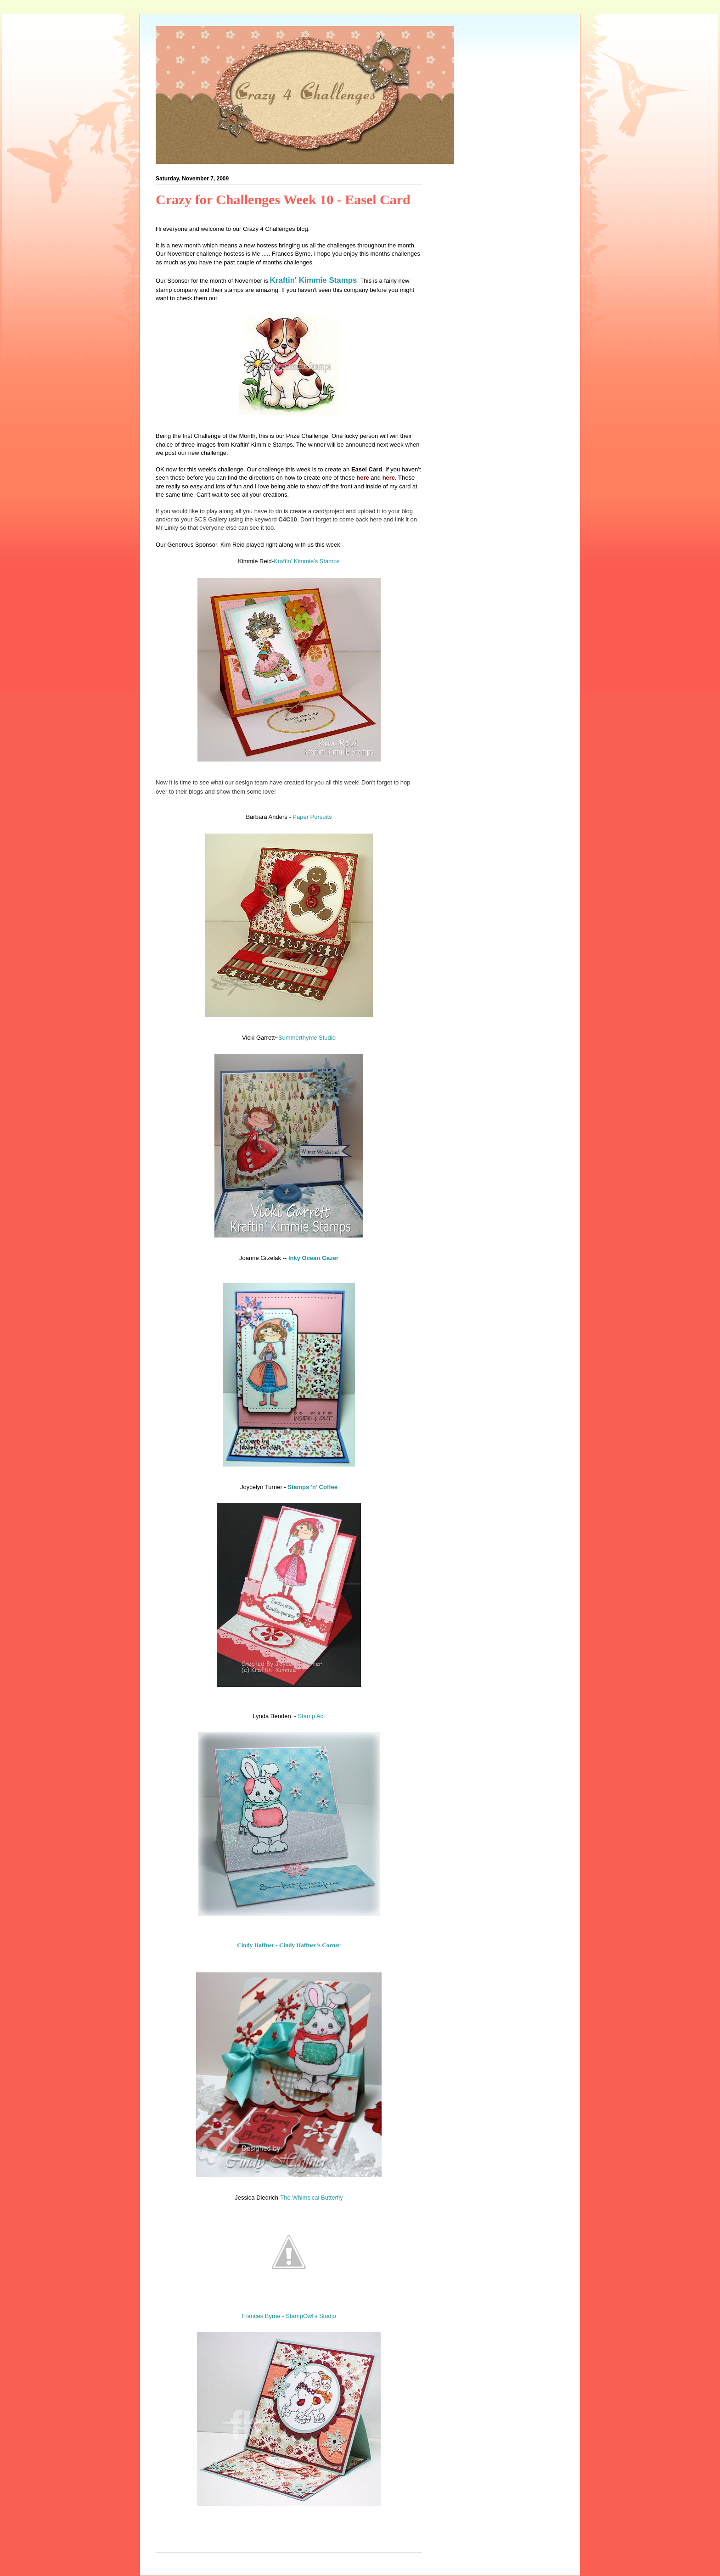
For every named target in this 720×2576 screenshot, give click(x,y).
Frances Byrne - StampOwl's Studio (289, 2316)
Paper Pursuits (312, 816)
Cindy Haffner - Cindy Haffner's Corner (288, 1945)
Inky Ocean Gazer (313, 1257)
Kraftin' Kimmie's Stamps (307, 561)
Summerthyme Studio (307, 1037)
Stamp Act (310, 1716)
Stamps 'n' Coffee (312, 1487)
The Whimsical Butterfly (311, 2197)
